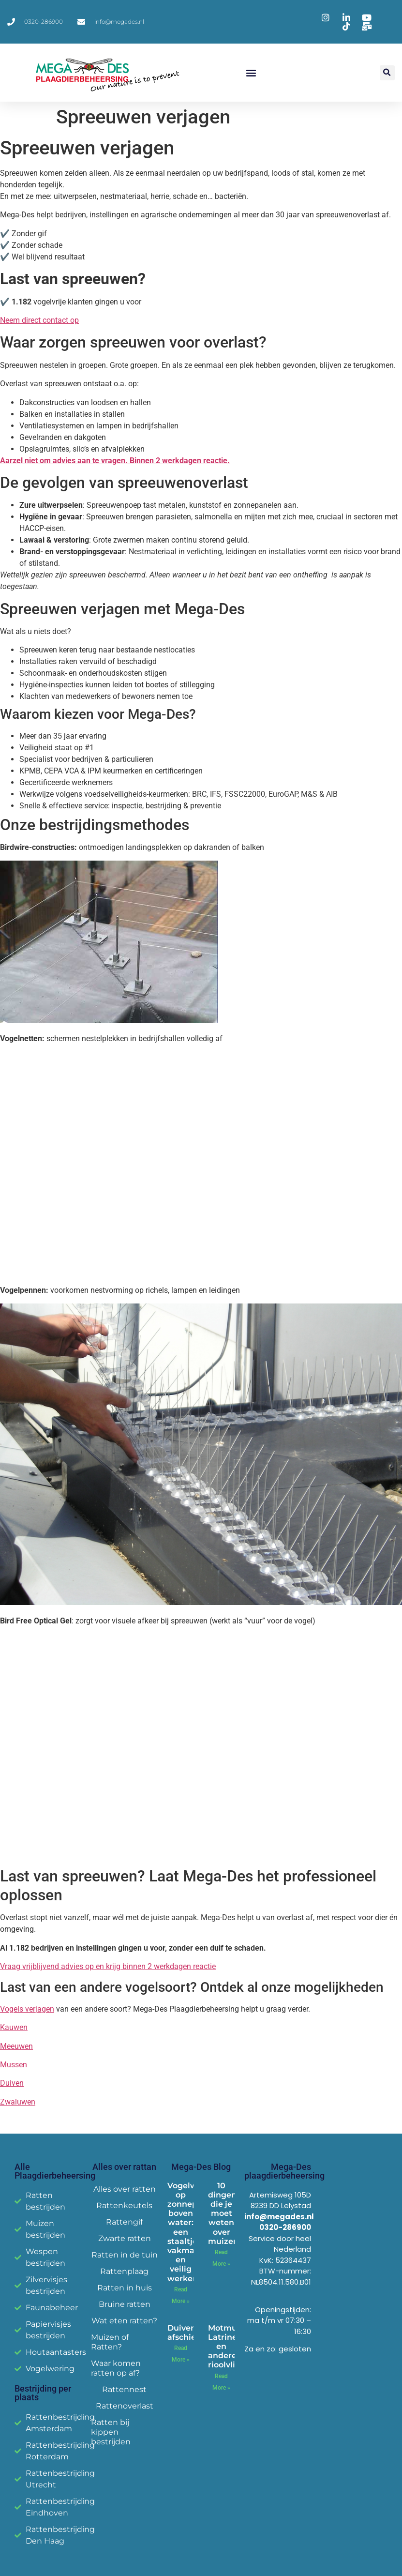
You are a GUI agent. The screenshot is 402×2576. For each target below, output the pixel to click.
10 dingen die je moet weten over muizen (223, 2213)
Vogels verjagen (27, 2009)
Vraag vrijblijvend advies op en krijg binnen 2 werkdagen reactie (108, 1966)
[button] (251, 73)
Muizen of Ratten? (110, 2342)
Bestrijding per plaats (43, 2392)
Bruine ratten (124, 2304)
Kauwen (14, 2027)
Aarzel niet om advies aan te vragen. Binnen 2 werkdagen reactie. (115, 460)
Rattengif (124, 2222)
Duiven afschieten (188, 2332)
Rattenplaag (124, 2271)
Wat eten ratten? (124, 2320)
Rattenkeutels (124, 2205)
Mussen (13, 2064)
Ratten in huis (124, 2287)
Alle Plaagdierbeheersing (55, 2171)
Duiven (12, 2083)
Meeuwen (16, 2046)
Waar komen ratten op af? (116, 2368)
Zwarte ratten (124, 2238)
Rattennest (124, 2389)
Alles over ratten (124, 2189)
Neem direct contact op (39, 320)
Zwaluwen (17, 2101)
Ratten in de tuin (124, 2254)
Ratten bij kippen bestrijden (111, 2432)
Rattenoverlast (124, 2405)
